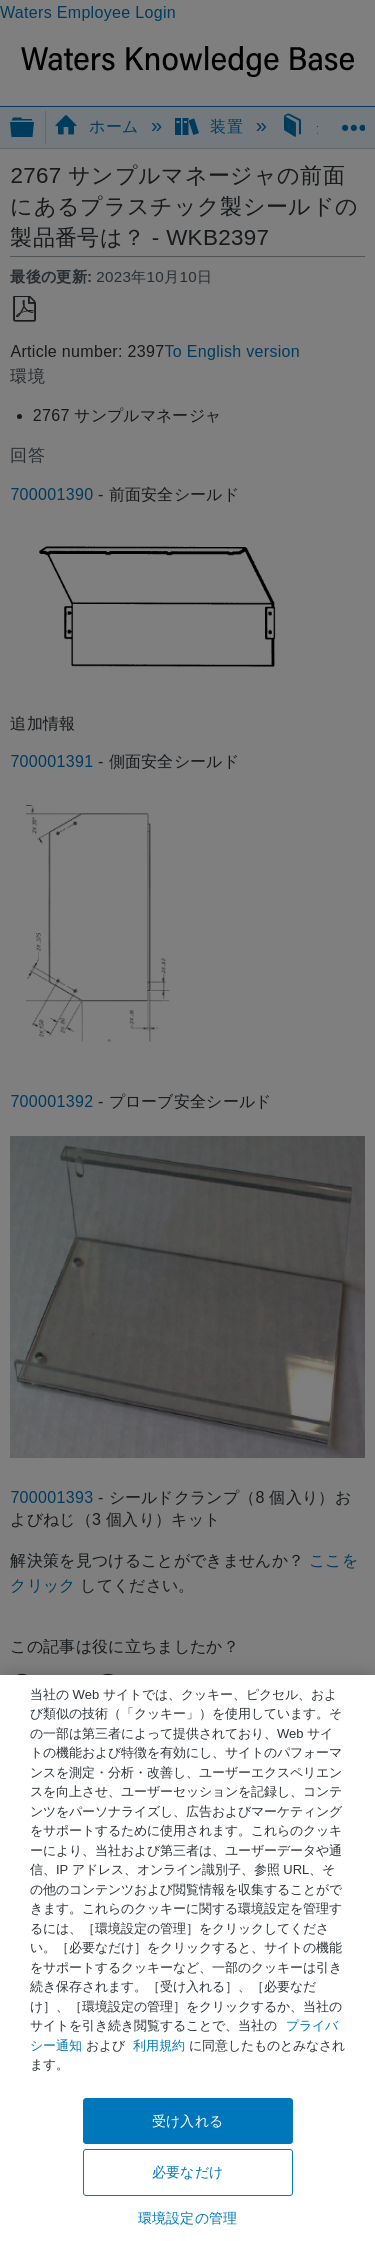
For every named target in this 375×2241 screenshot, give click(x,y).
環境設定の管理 (187, 2218)
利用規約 (159, 2045)
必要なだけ (187, 2172)
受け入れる (187, 2121)
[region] (187, 1958)
